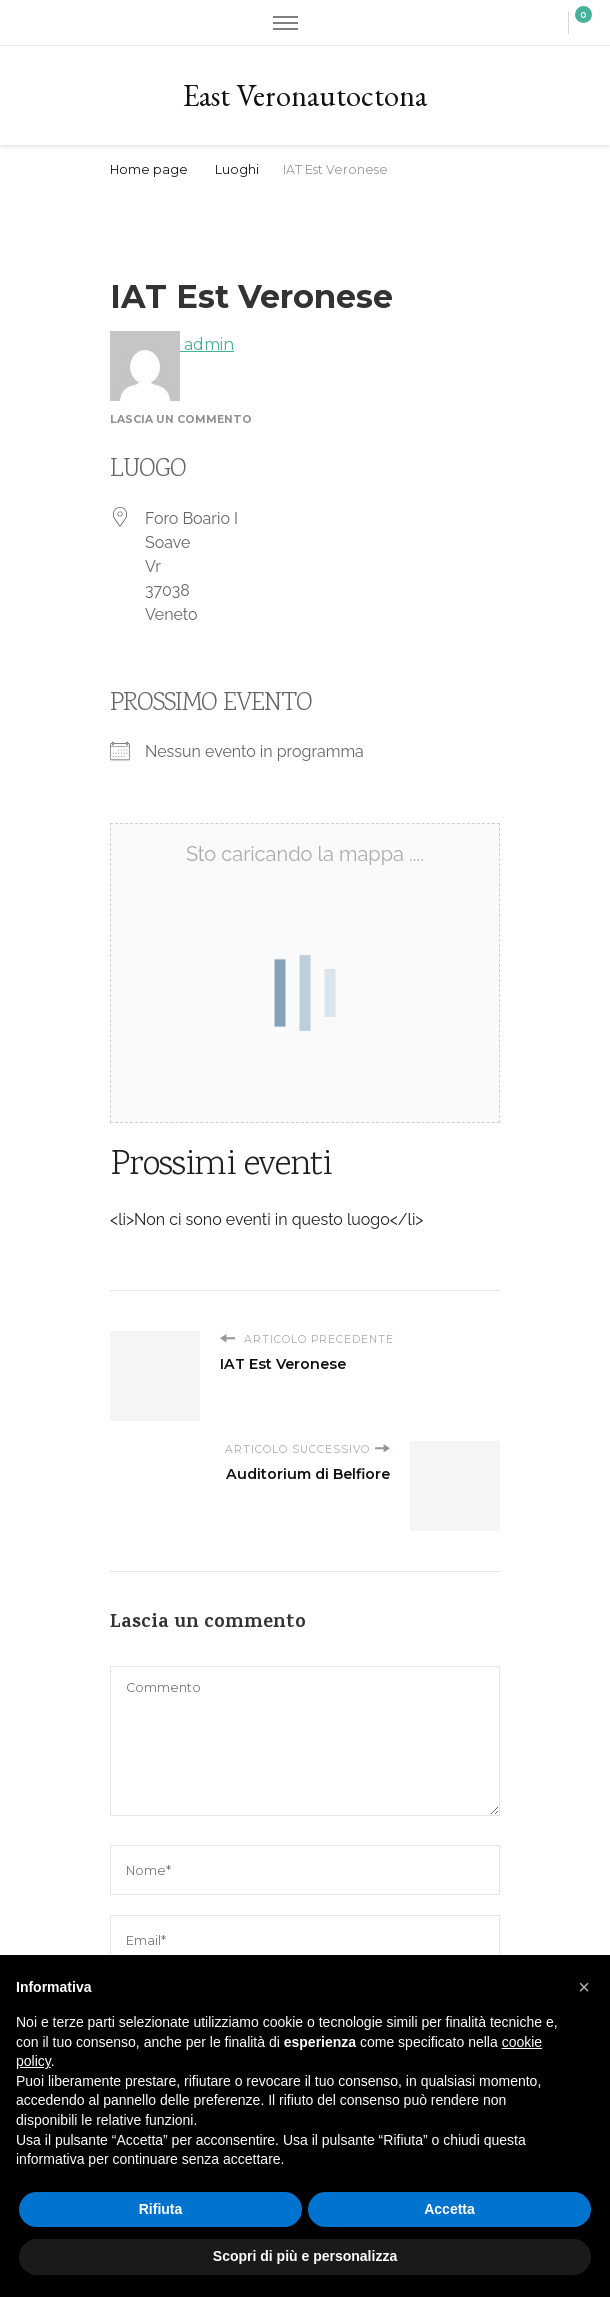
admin (172, 344)
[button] (584, 1987)
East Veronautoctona (305, 95)
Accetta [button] (449, 2209)
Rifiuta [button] (161, 2209)
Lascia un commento (181, 419)
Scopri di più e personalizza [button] (305, 2256)
